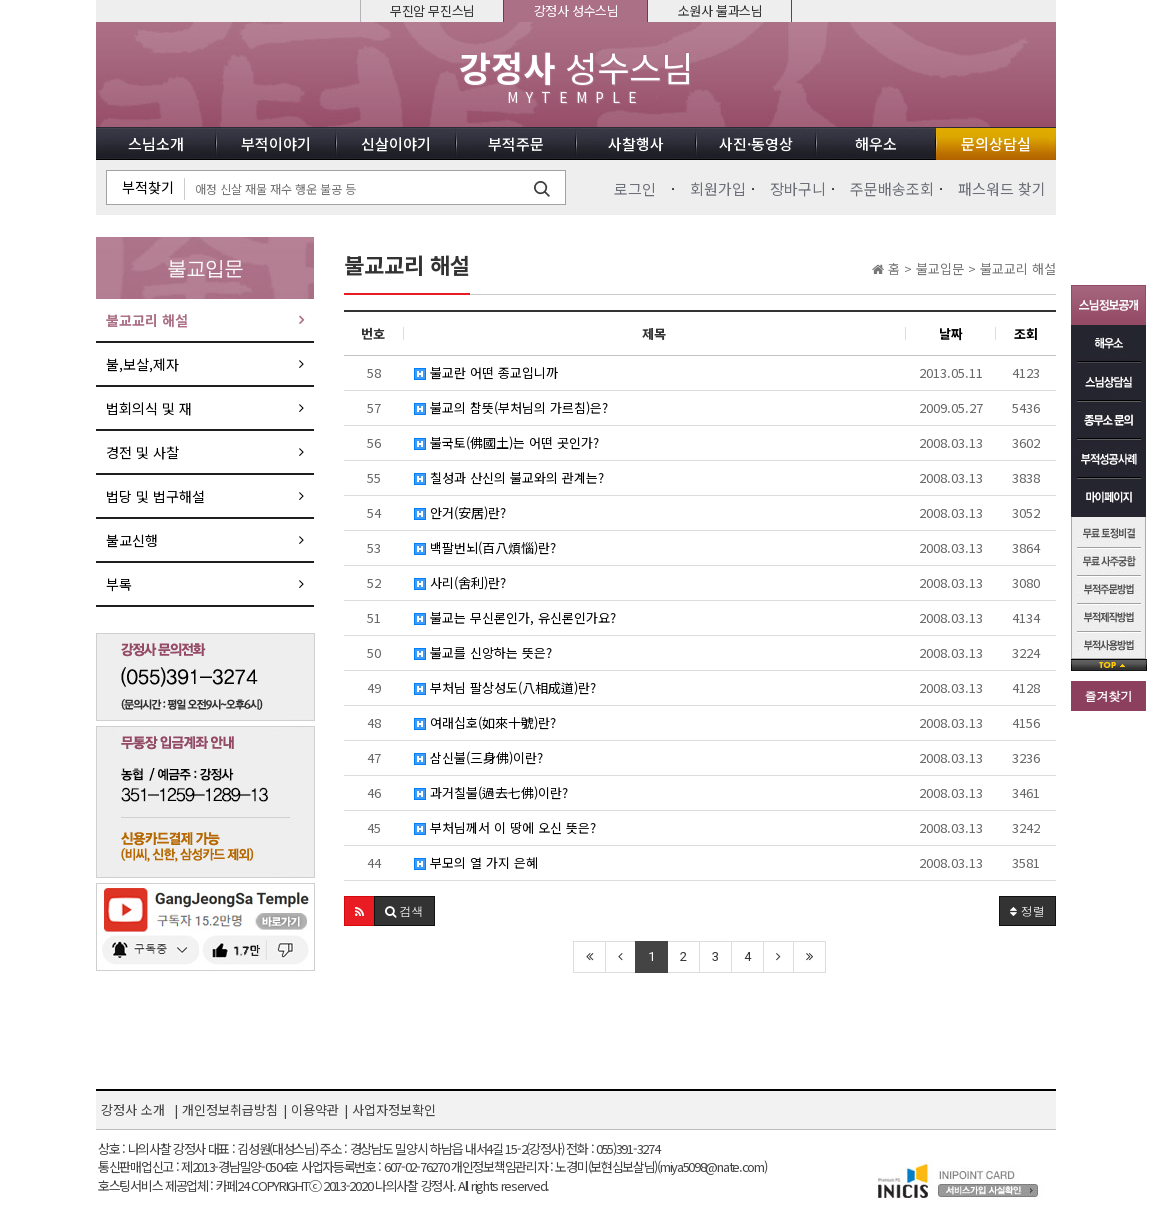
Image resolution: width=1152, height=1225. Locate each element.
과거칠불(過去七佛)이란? (491, 792)
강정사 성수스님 (576, 10)
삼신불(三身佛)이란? (478, 757)
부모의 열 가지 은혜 (476, 862)
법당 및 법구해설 (155, 496)
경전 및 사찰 (142, 452)
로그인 (635, 188)
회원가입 (718, 188)
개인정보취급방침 (230, 1109)
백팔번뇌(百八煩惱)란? (485, 547)
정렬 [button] (1027, 910)
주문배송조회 (892, 188)
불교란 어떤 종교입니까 (486, 372)
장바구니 (798, 188)
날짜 (951, 333)
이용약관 (315, 1109)
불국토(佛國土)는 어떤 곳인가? (506, 442)
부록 (119, 584)
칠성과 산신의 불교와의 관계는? (509, 477)
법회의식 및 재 (149, 408)
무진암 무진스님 (432, 10)
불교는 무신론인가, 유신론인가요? (515, 617)
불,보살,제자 (142, 364)
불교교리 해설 (147, 320)
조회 (1026, 333)
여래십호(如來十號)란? (485, 722)
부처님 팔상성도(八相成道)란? (505, 687)
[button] (359, 911)
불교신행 (132, 540)
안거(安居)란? (460, 512)
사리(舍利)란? (460, 582)
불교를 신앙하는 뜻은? (483, 652)
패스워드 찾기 (1002, 188)
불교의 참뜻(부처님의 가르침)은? (511, 407)
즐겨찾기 (1109, 695)
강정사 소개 (133, 1109)
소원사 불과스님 (720, 10)
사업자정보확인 (394, 1109)
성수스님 (576, 76)
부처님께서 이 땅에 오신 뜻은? (505, 827)
